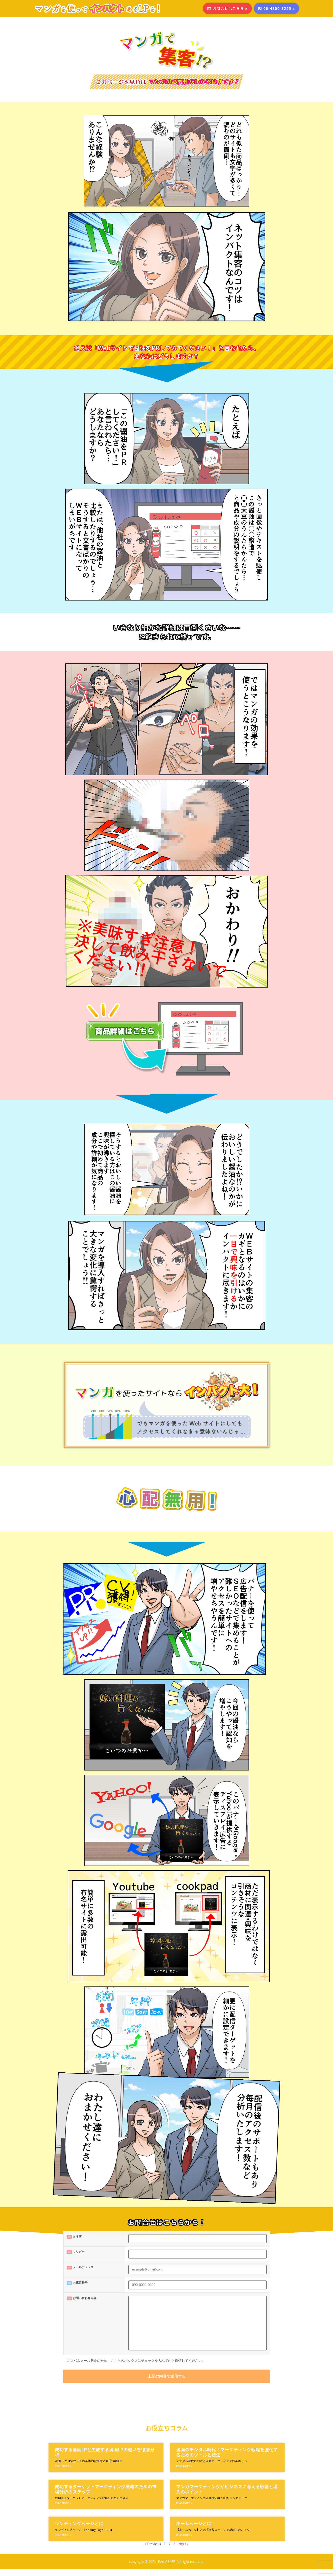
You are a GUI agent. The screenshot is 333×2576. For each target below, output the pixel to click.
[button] (227, 8)
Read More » (63, 2573)
